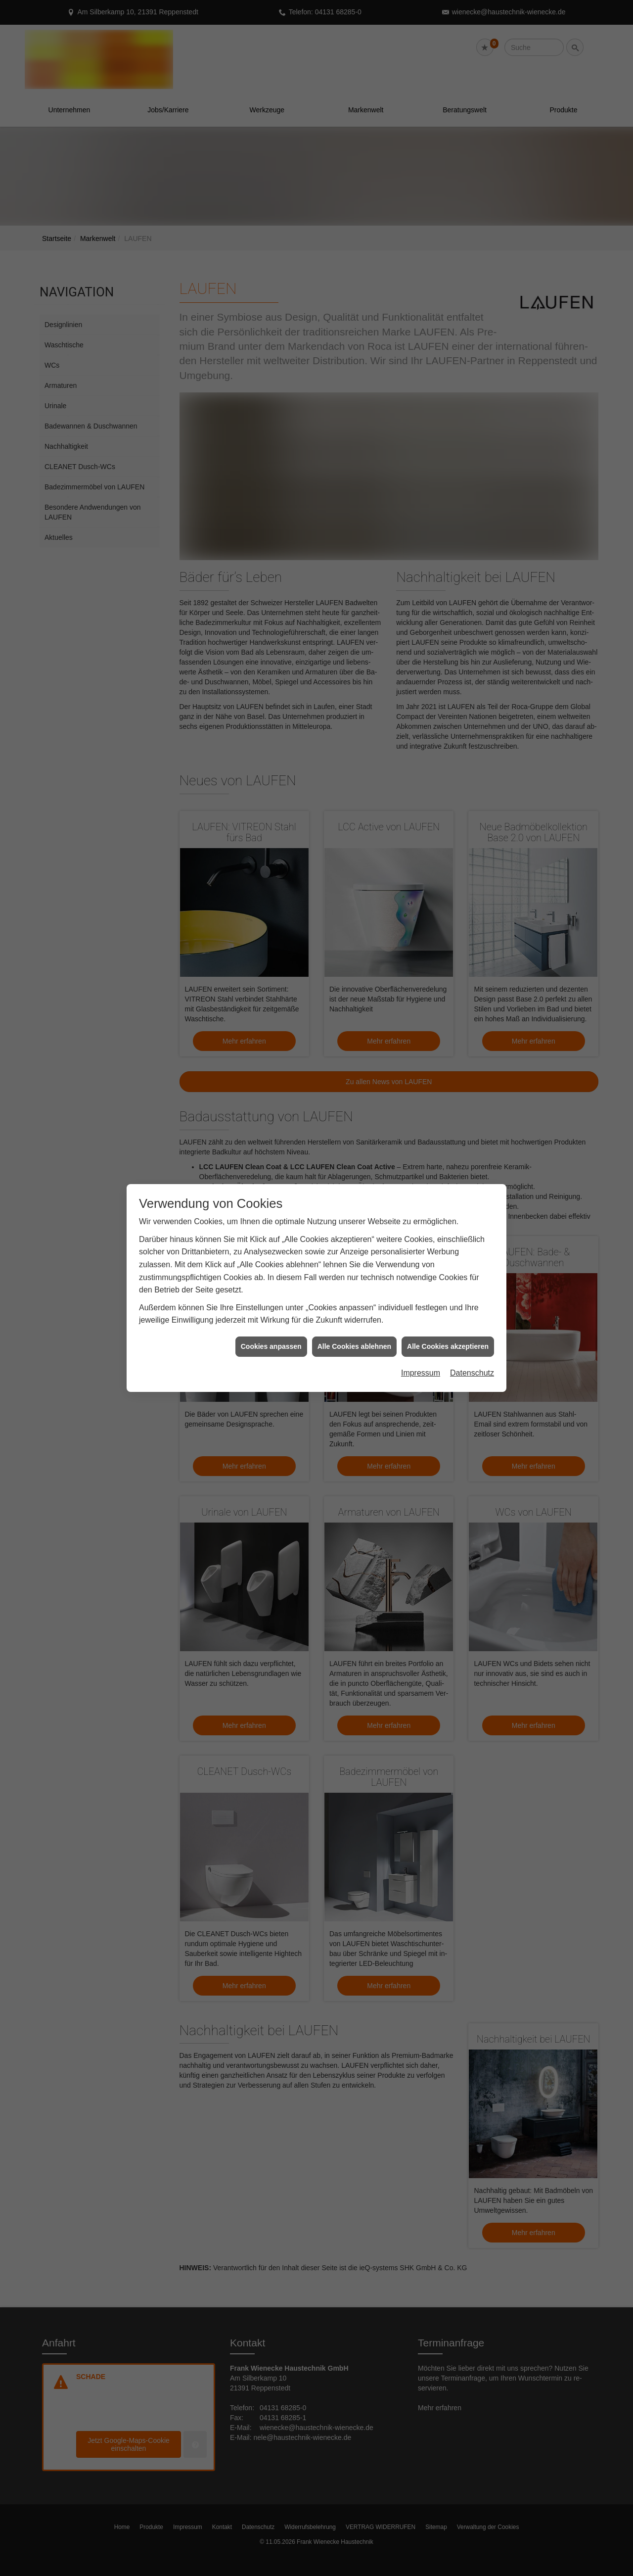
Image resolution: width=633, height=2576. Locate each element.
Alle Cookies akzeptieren (448, 1346)
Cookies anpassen (271, 1346)
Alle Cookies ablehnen (354, 1346)
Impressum (420, 1373)
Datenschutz (472, 1373)
